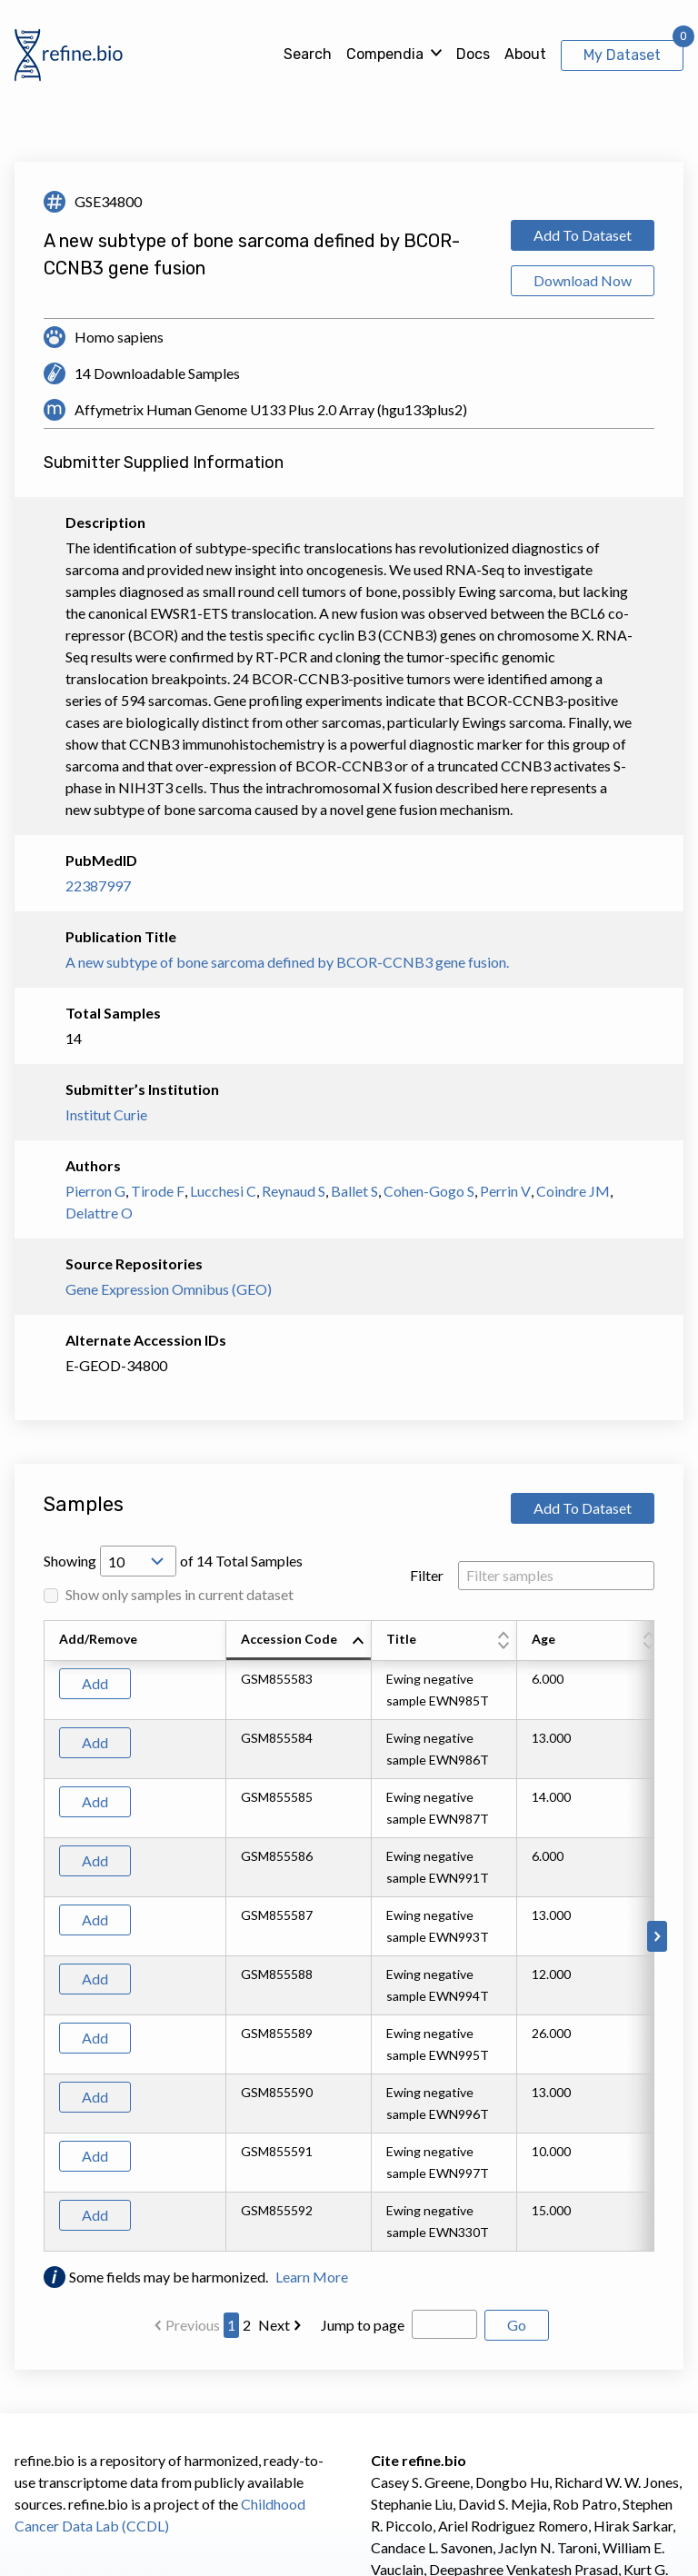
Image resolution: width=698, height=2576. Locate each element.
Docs (473, 54)
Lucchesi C (223, 1190)
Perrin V (505, 1190)
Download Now (582, 280)
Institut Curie (106, 1114)
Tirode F (157, 1190)
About (525, 54)
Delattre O (99, 1212)
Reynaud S (293, 1190)
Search (308, 54)
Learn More (311, 2276)
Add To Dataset (582, 235)
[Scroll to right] (657, 1936)
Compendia (385, 54)
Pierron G (95, 1190)
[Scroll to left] (41, 1936)
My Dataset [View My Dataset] (622, 55)
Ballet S (354, 1190)
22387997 (98, 885)
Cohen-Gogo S (429, 1190)
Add (95, 1683)
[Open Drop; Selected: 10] (138, 1561)
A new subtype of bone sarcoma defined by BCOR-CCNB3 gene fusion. (287, 961)
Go (516, 2324)
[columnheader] (299, 1641)
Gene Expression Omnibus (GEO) (168, 1289)
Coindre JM (573, 1190)
